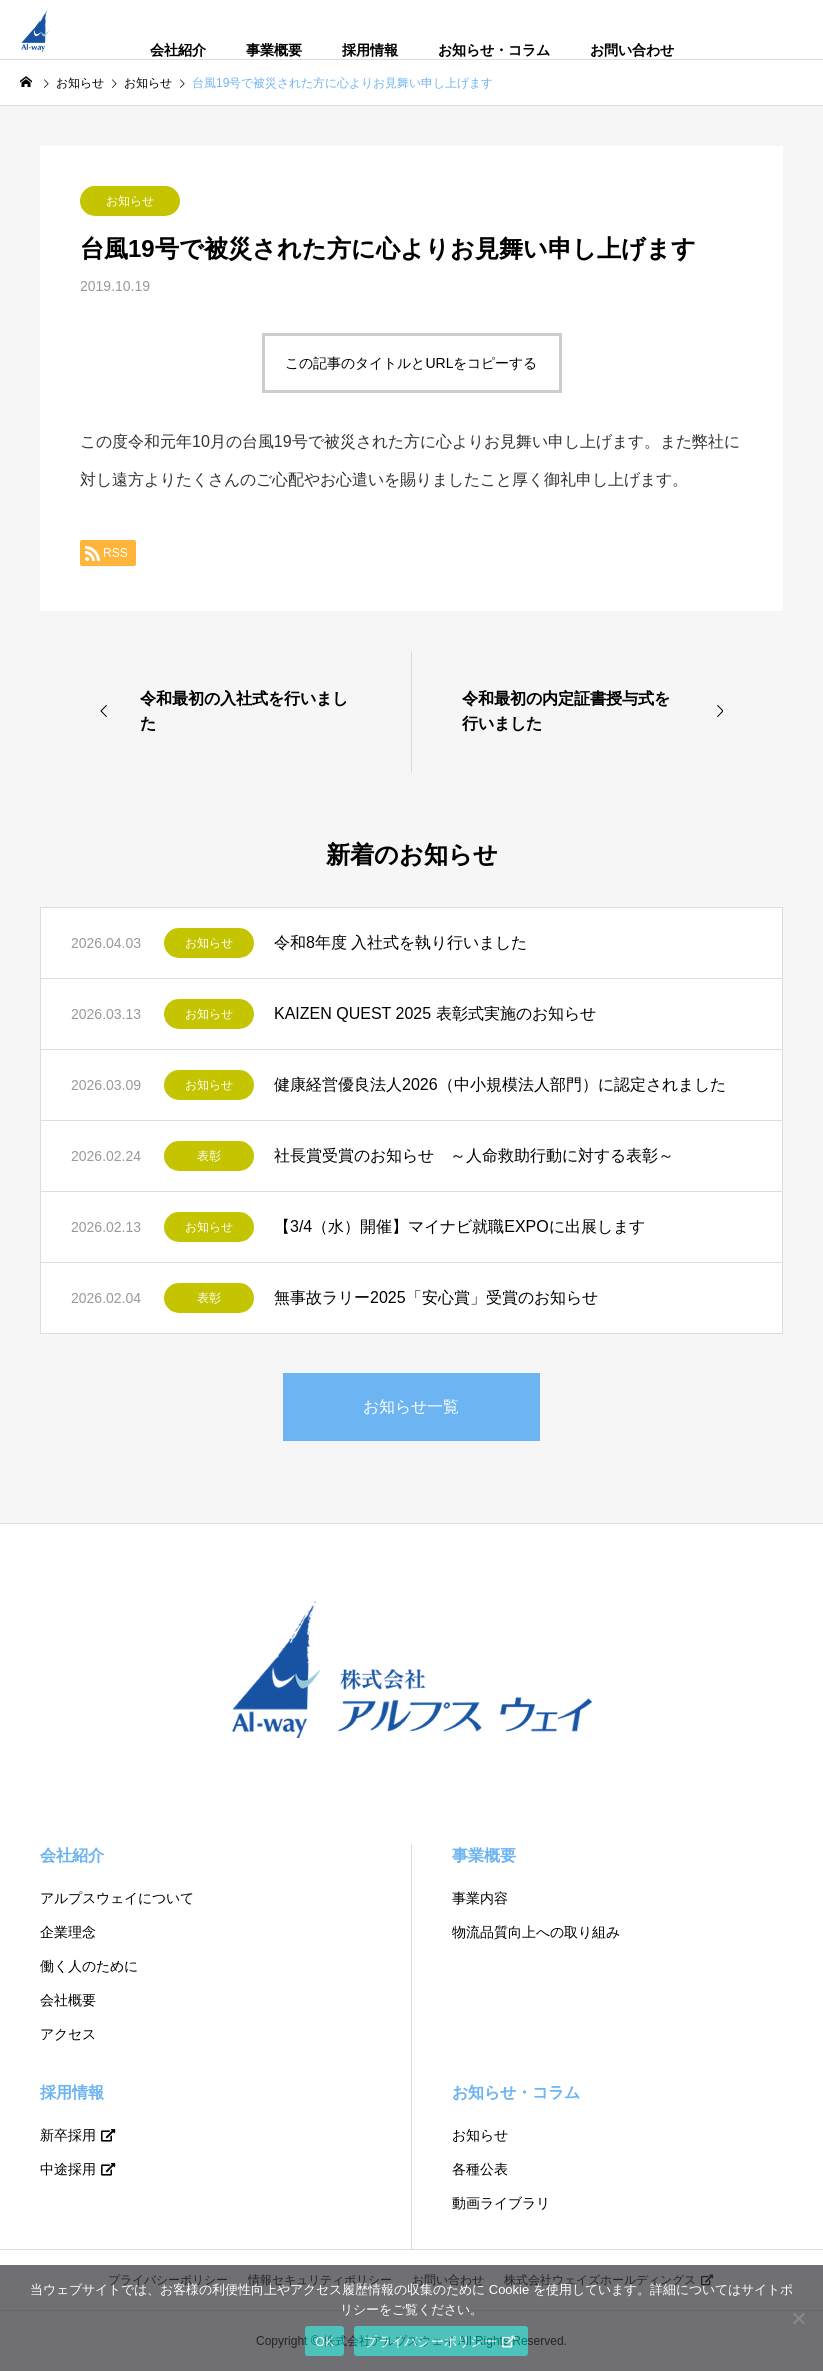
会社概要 (68, 2000)
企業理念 (68, 1932)
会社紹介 (178, 50)
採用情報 (370, 50)
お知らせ (130, 201)
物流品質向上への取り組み (536, 1932)
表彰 (209, 1156)
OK (324, 2341)
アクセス (68, 2034)
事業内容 (480, 1898)
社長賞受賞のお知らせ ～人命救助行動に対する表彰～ (474, 1155)
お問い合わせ (632, 50)
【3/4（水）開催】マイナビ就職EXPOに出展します (459, 1226)
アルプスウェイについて (117, 1898)
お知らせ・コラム (494, 50)
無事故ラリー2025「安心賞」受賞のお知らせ (436, 1297)
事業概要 (274, 50)
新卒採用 (68, 2135)
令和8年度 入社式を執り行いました (400, 942)
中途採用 (68, 2169)
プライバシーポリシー (430, 2341)
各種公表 (480, 2169)
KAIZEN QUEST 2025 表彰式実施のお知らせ (435, 1013)
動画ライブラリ (501, 2203)
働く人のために (89, 1966)
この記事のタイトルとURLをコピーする (411, 363)
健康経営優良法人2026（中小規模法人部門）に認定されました (500, 1084)
